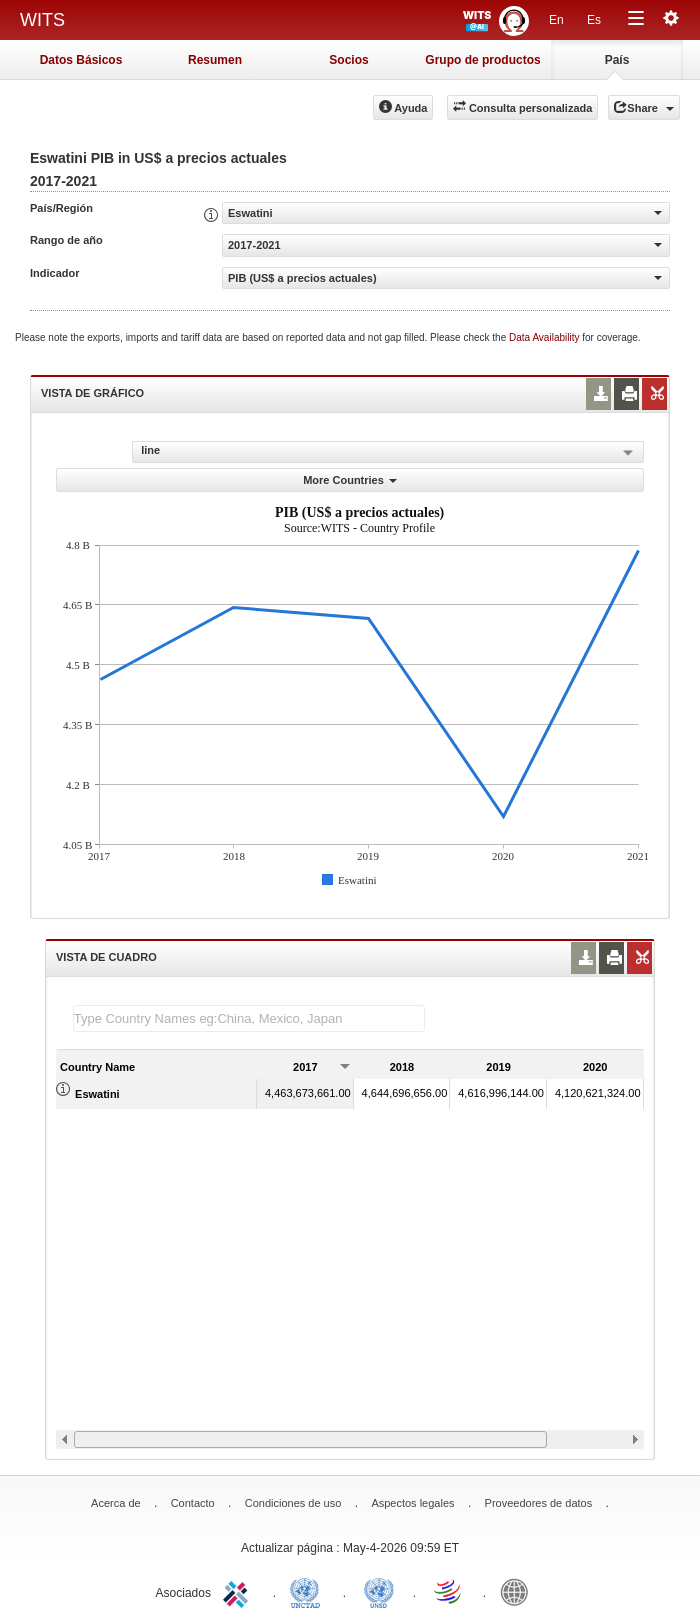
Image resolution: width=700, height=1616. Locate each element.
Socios (348, 60)
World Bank (519, 1591)
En (556, 20)
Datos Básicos (81, 60)
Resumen (215, 60)
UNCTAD (309, 1591)
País (617, 60)
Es (594, 20)
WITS (42, 20)
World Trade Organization (449, 1591)
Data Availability (545, 337)
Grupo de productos (482, 60)
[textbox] (249, 1018)
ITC (239, 1591)
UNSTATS (379, 1591)
